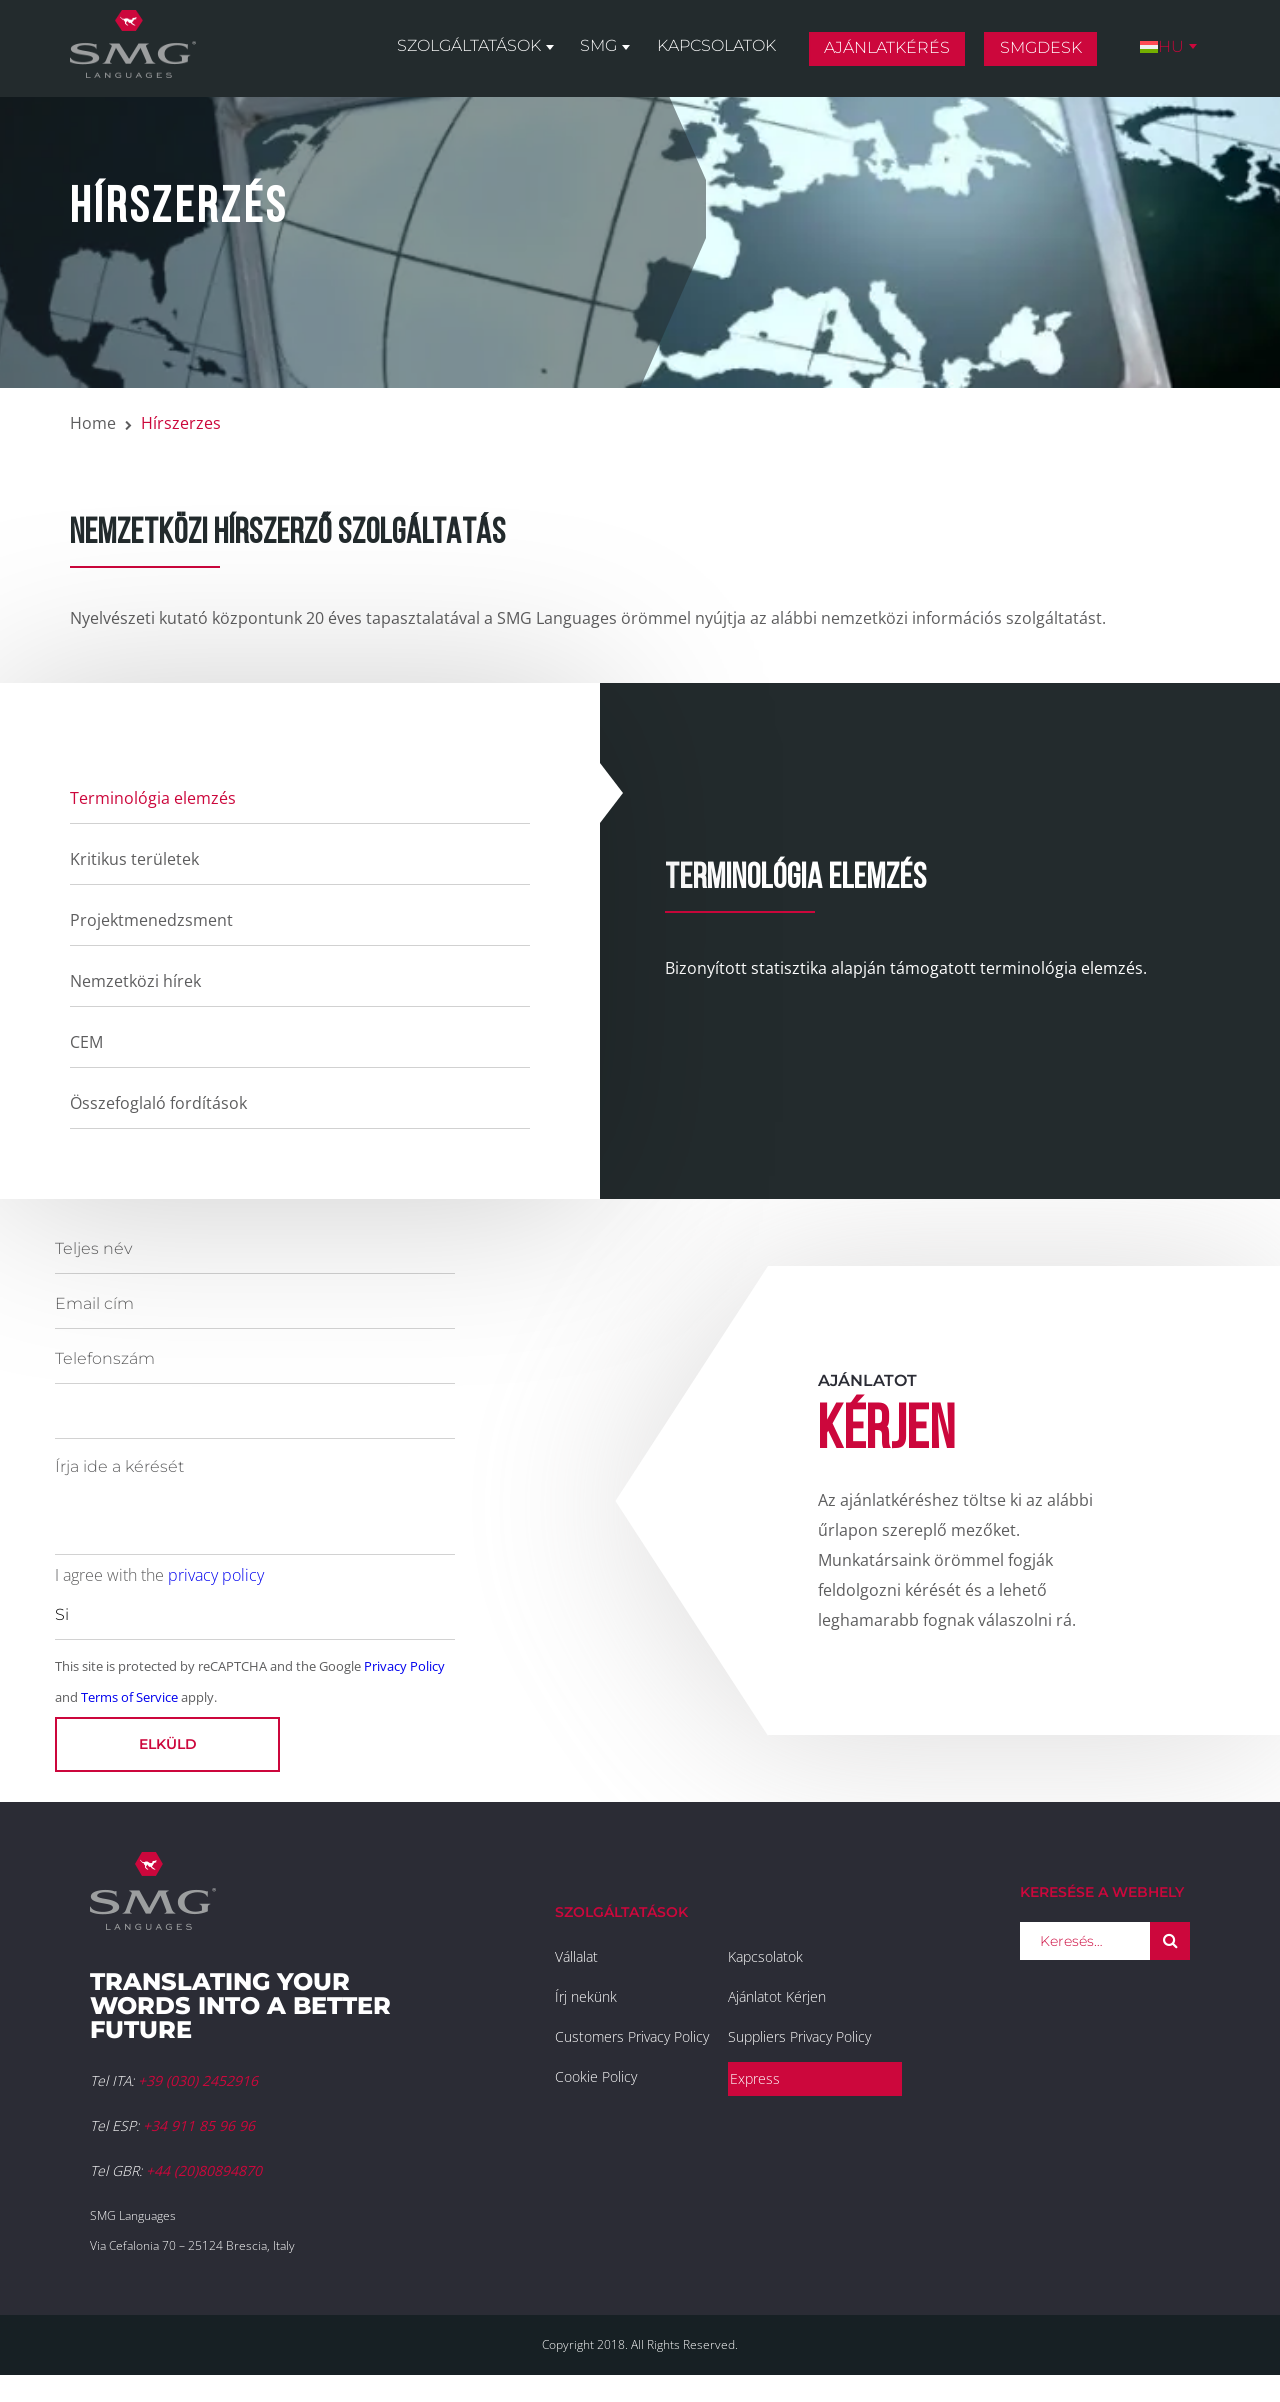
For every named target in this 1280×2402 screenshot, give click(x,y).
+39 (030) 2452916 (198, 2080)
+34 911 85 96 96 (199, 2125)
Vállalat (576, 1956)
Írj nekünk (586, 1996)
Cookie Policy (596, 2076)
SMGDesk (1043, 53)
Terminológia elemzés (153, 798)
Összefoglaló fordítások (158, 1103)
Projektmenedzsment (151, 920)
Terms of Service (129, 1697)
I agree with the (159, 1575)
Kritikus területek (134, 859)
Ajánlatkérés (890, 53)
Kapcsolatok (720, 51)
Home (93, 423)
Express (755, 2078)
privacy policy (216, 1575)
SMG (604, 51)
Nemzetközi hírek (135, 981)
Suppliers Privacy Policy (799, 2036)
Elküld (168, 1744)
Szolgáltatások (476, 51)
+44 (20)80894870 (204, 2170)
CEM (86, 1042)
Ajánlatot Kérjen (777, 1996)
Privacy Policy (404, 1666)
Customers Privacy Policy (632, 2036)
